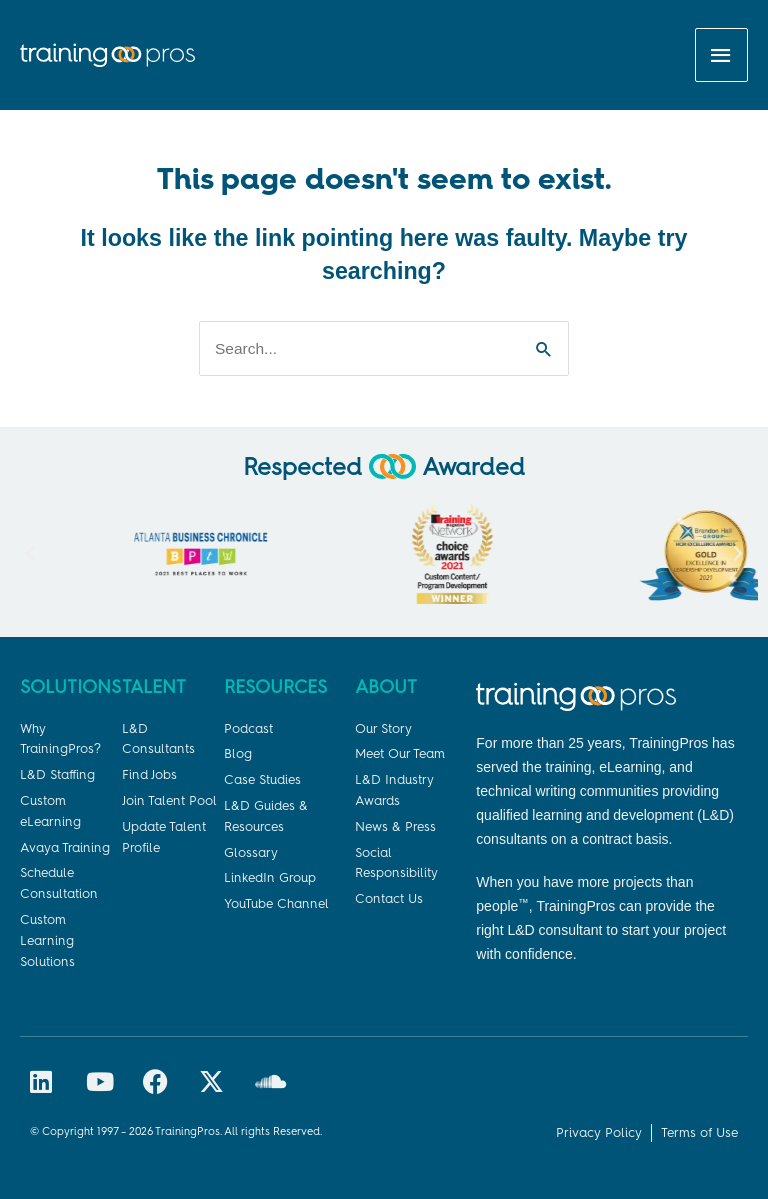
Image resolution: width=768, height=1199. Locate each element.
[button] (30, 554)
